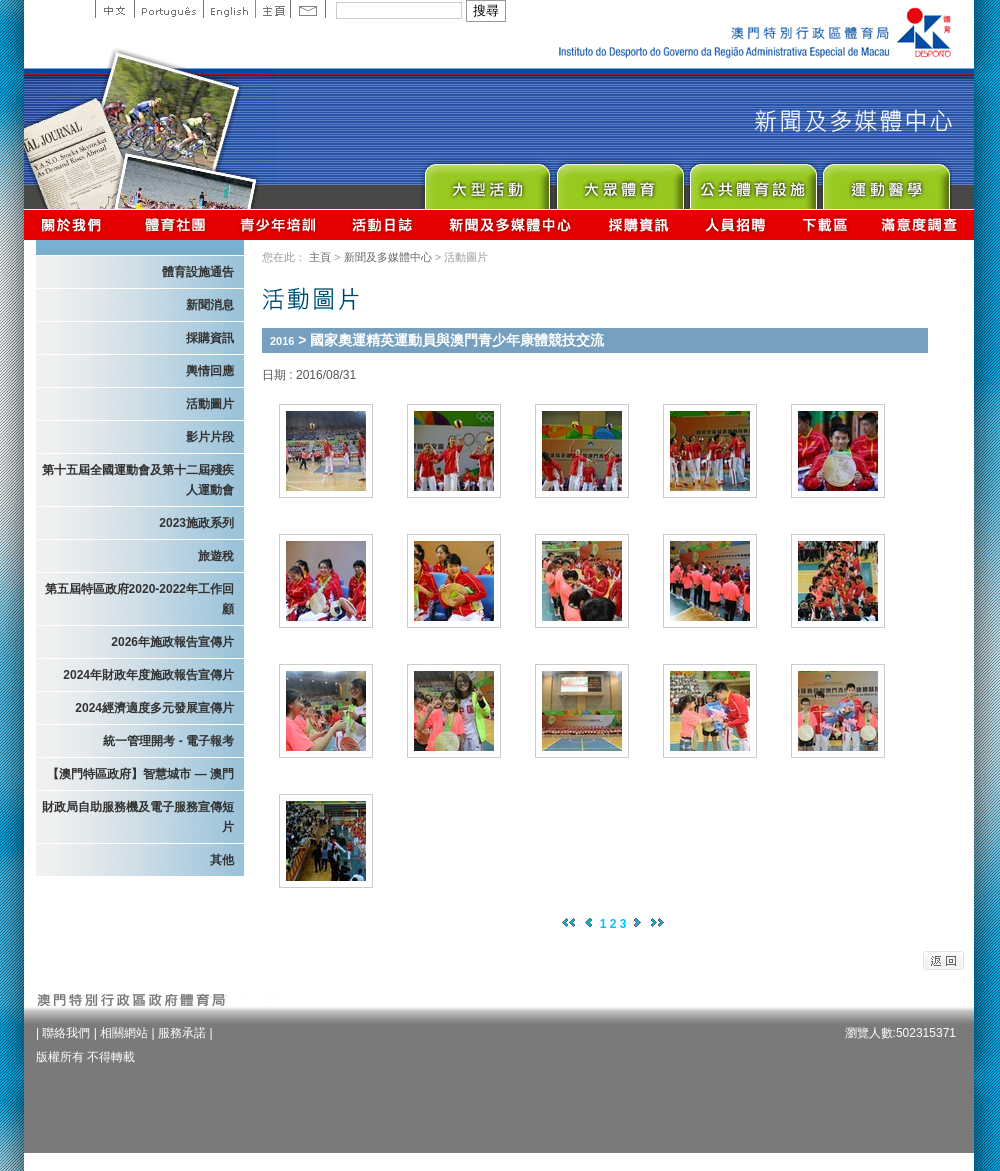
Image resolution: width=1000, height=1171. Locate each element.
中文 (114, 9)
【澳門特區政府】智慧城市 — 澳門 (140, 774)
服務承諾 (182, 1033)
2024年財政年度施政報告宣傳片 (148, 675)
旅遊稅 (216, 556)
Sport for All (619, 181)
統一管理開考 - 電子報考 (168, 741)
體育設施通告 (198, 272)
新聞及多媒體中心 (511, 224)
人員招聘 (735, 224)
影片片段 (210, 437)
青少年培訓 (279, 224)
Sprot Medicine (885, 181)
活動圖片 (210, 404)
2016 (282, 341)
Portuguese (168, 9)
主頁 (272, 9)
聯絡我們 (66, 1033)
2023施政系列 (196, 523)
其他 (222, 860)
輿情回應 (210, 371)
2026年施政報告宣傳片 (172, 642)
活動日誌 (383, 224)
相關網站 (124, 1033)
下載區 (824, 224)
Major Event (486, 181)
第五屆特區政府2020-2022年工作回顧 (139, 599)
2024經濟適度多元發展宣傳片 (154, 708)
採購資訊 (638, 224)
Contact (308, 9)
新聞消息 (210, 305)
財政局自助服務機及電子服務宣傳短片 (138, 817)
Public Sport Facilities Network (752, 181)
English (229, 9)
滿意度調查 (920, 224)
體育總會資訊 (175, 224)
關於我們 (75, 224)
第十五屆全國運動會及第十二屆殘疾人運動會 (138, 480)
